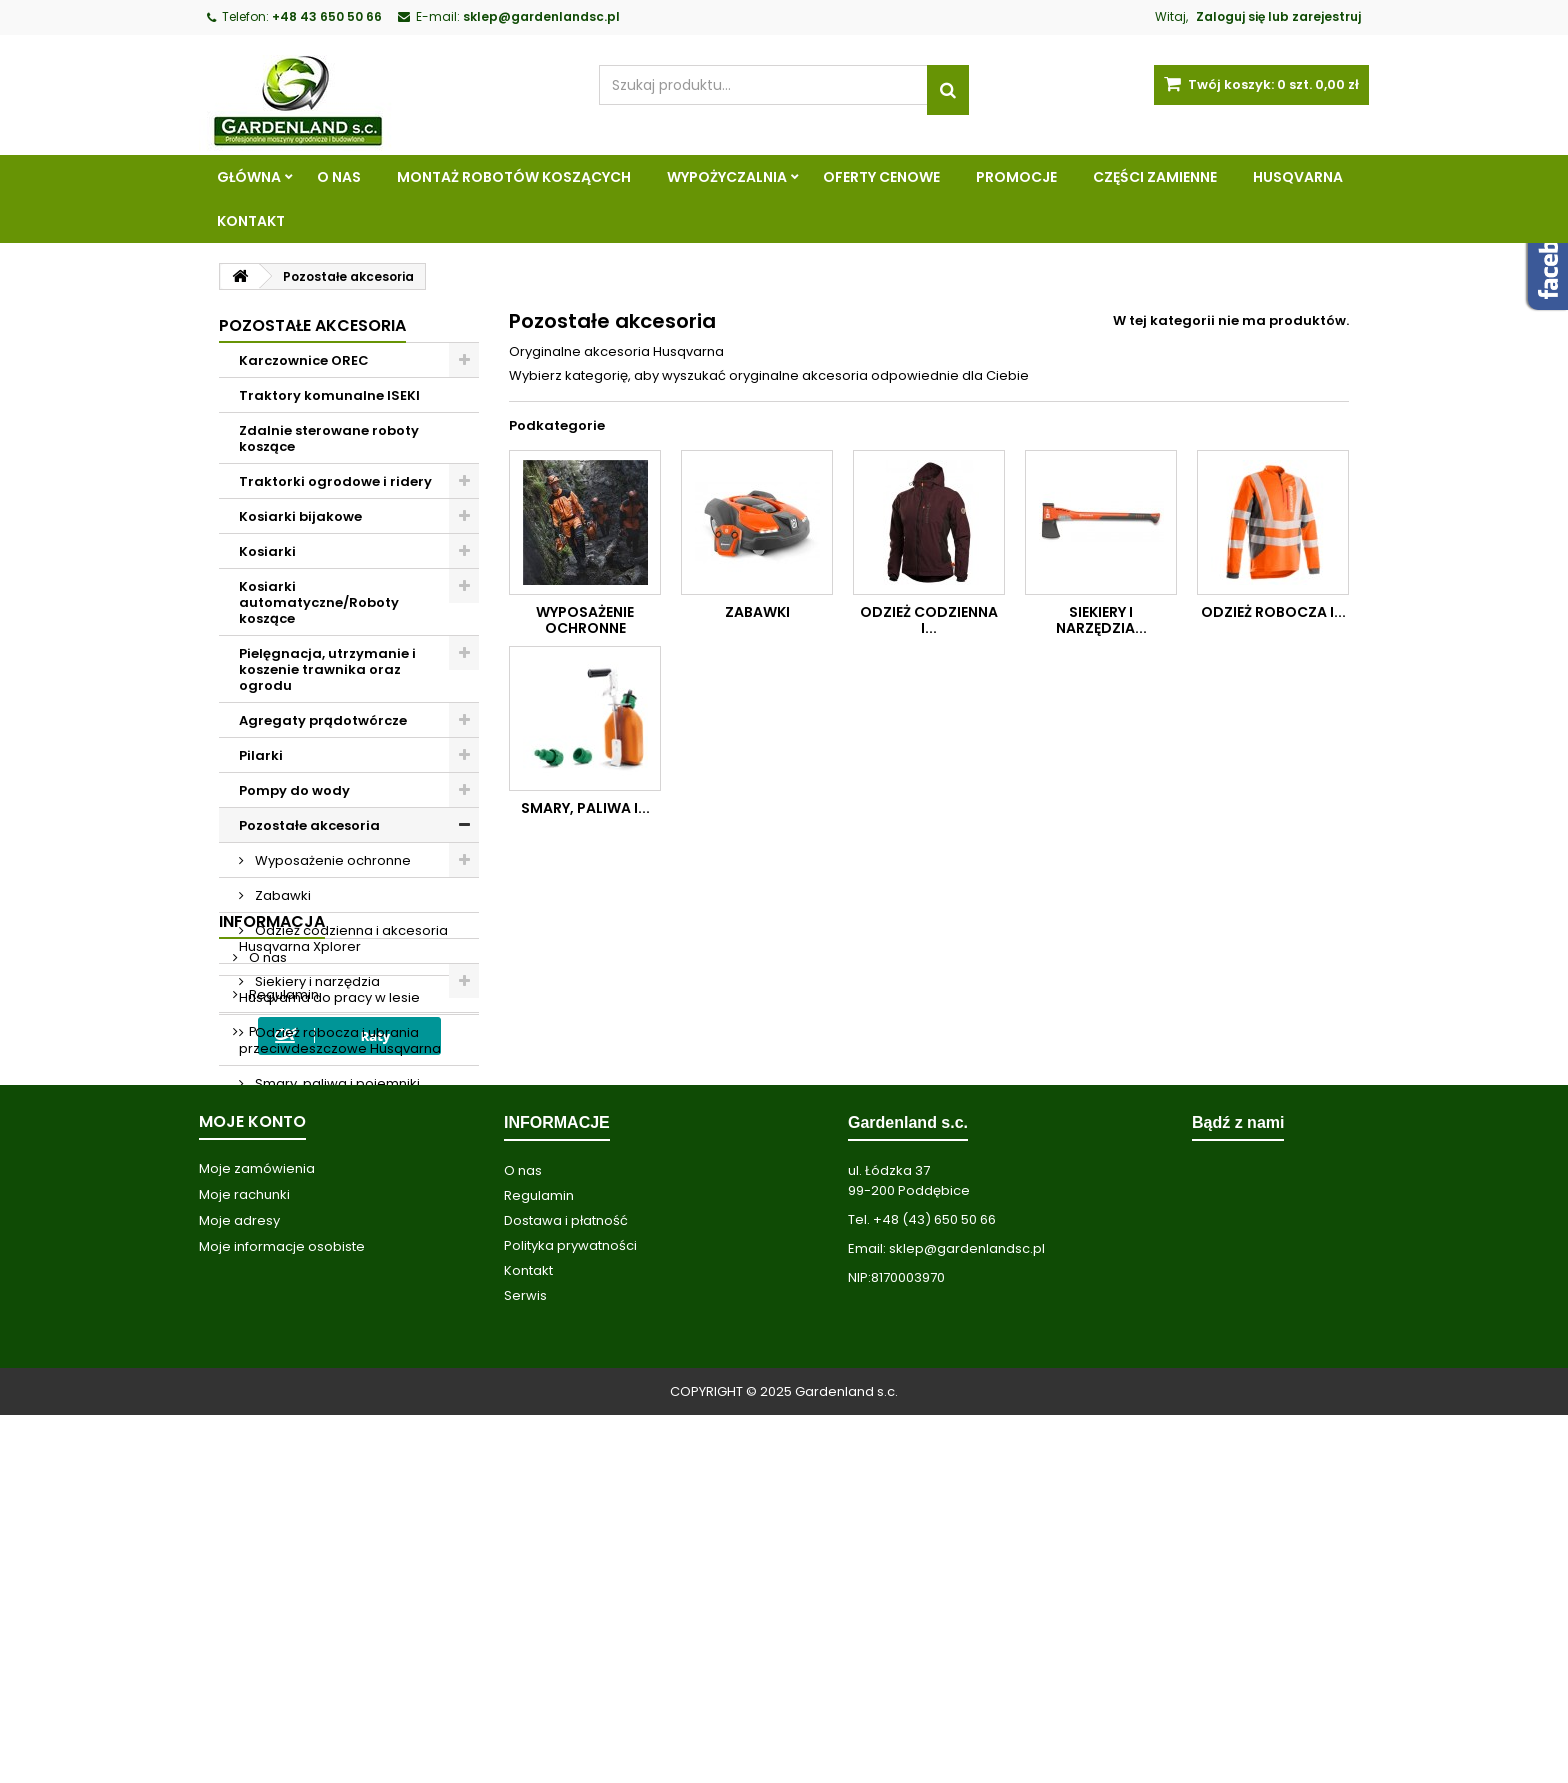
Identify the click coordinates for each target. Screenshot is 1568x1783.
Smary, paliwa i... (585, 808)
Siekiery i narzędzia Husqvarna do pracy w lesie (329, 989)
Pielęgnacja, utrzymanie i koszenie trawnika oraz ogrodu (327, 669)
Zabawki (281, 895)
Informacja (272, 1237)
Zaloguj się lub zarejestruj (1278, 16)
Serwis (525, 1663)
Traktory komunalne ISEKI (329, 395)
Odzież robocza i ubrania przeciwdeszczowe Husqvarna (340, 1040)
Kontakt (251, 221)
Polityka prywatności (314, 1347)
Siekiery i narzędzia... (1101, 620)
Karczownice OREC (304, 360)
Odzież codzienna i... (929, 620)
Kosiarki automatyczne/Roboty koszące (319, 602)
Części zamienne (1155, 177)
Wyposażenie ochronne (331, 860)
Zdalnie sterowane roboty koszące (329, 438)
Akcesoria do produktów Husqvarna (324, 1142)
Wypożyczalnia (727, 177)
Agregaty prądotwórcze (323, 720)
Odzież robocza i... (1273, 612)
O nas (339, 177)
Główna (249, 177)
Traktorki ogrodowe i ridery (335, 481)
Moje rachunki (244, 1562)
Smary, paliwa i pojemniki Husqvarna (329, 1091)
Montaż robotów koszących (514, 177)
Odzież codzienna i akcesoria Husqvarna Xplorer (343, 938)
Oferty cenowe (881, 177)
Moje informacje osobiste (282, 1614)
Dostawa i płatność (566, 1588)
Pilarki (261, 755)
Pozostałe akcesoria (309, 825)
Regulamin (282, 1310)
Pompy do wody (294, 790)
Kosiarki (267, 551)
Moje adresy (239, 1588)
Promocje (1016, 177)
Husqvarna (1298, 177)
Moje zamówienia (257, 1536)
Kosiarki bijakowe (300, 516)
